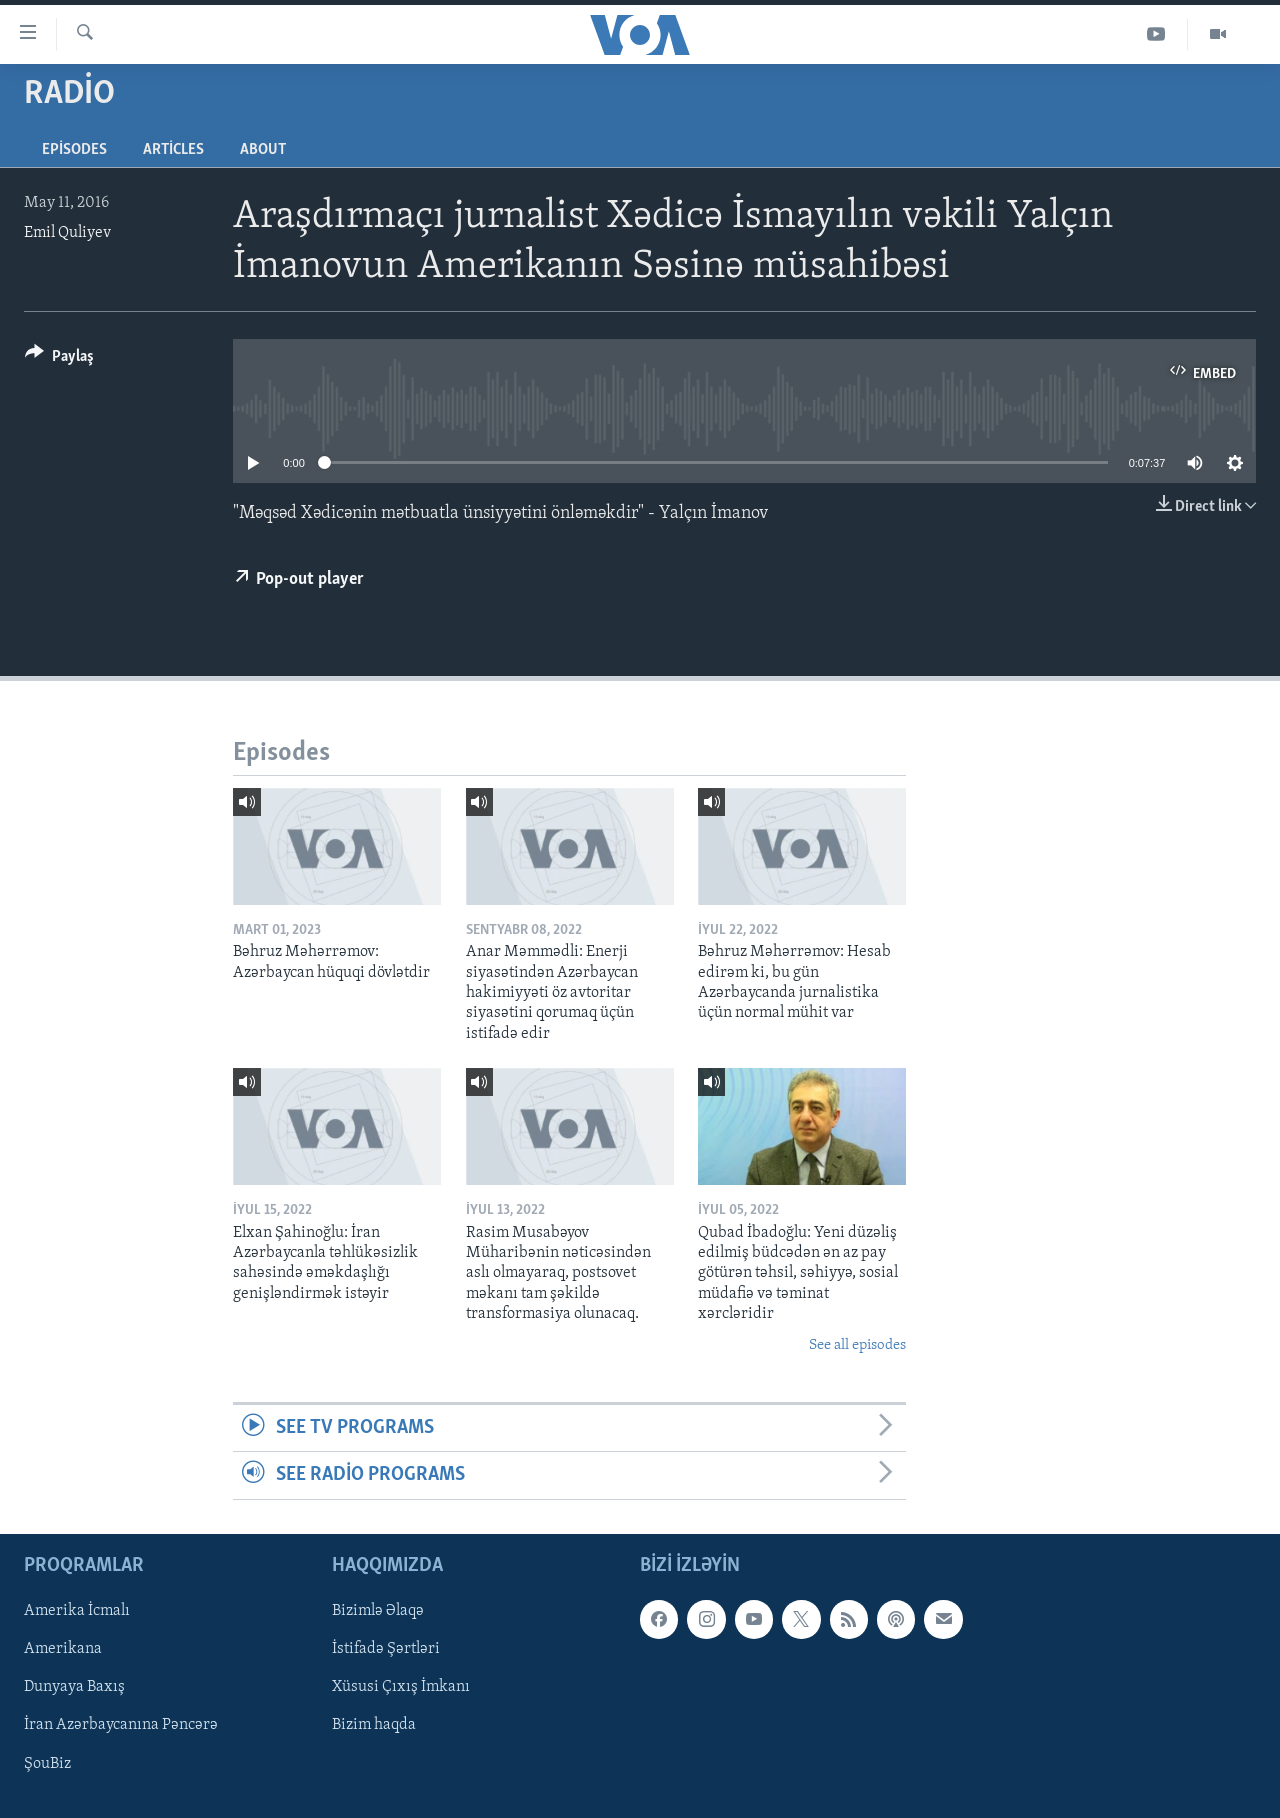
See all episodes (857, 1345)
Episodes (74, 150)
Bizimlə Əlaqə (378, 1611)
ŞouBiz (47, 1763)
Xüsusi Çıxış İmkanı (401, 1687)
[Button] (59, 359)
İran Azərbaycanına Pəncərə (121, 1725)
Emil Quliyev (67, 233)
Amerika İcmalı (77, 1611)
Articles (173, 150)
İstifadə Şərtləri (386, 1649)
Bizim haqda (374, 1725)
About (263, 150)
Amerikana (63, 1649)
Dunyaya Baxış (74, 1687)
